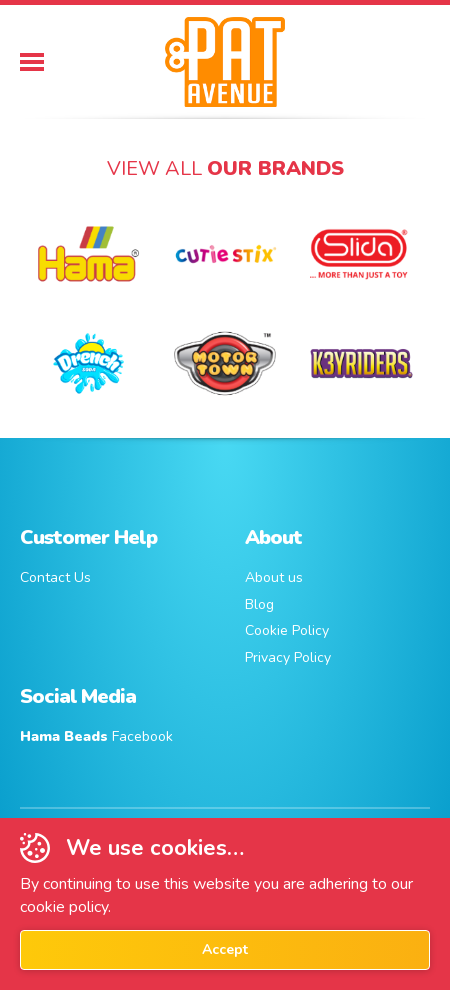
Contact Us (55, 577)
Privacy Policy (288, 657)
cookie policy (64, 907)
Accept (225, 949)
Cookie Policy (287, 630)
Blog (259, 604)
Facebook (96, 736)
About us (274, 577)
